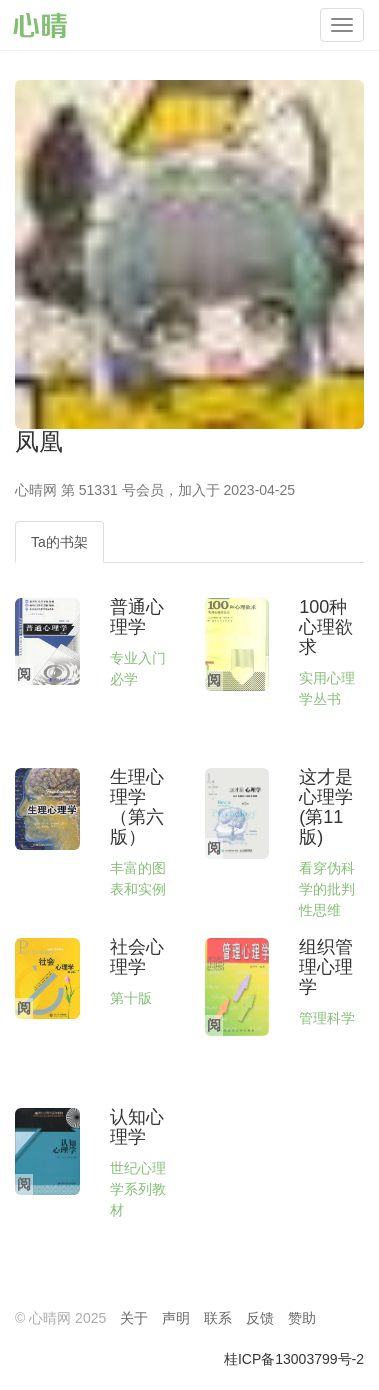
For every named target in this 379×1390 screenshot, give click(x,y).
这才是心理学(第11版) (326, 806)
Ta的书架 (59, 542)
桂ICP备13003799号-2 (294, 1359)
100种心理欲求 (326, 627)
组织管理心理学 (326, 967)
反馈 (260, 1318)
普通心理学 (137, 617)
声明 (176, 1318)
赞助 (302, 1318)
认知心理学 (137, 1127)
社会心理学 (137, 957)
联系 (218, 1318)
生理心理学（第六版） (137, 806)
